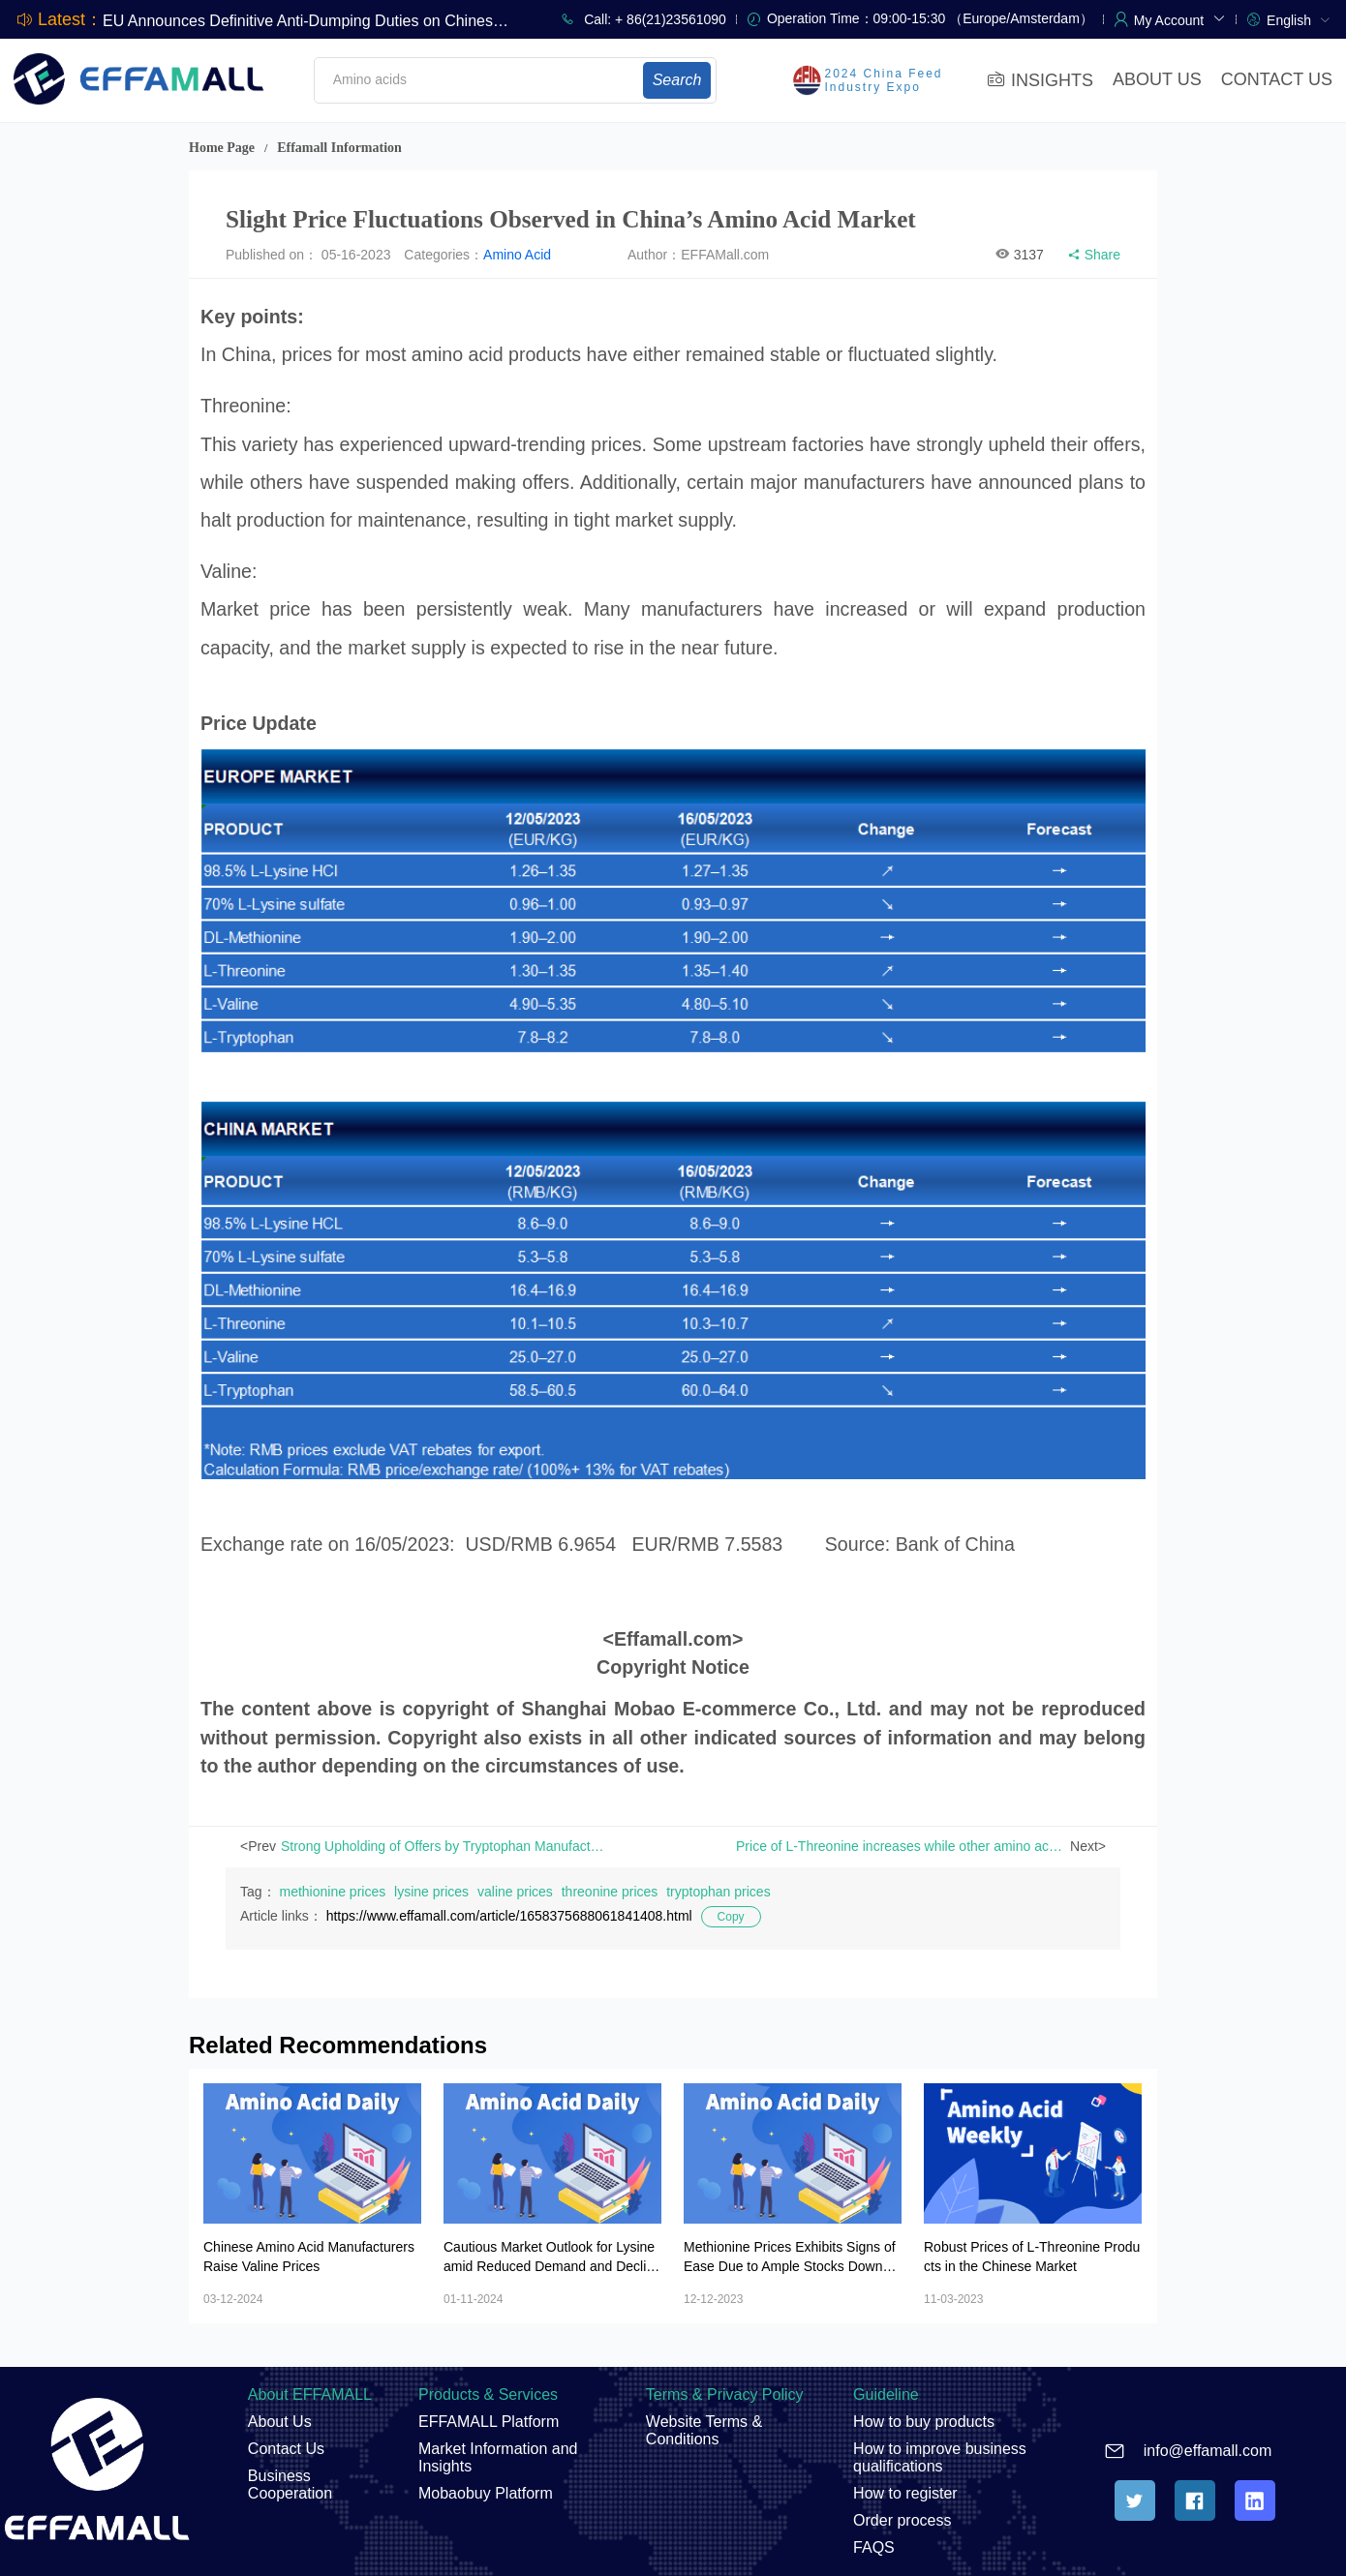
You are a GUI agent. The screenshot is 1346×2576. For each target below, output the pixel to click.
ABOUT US (1157, 79)
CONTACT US (1276, 79)
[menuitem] (1299, 19)
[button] (1180, 18)
